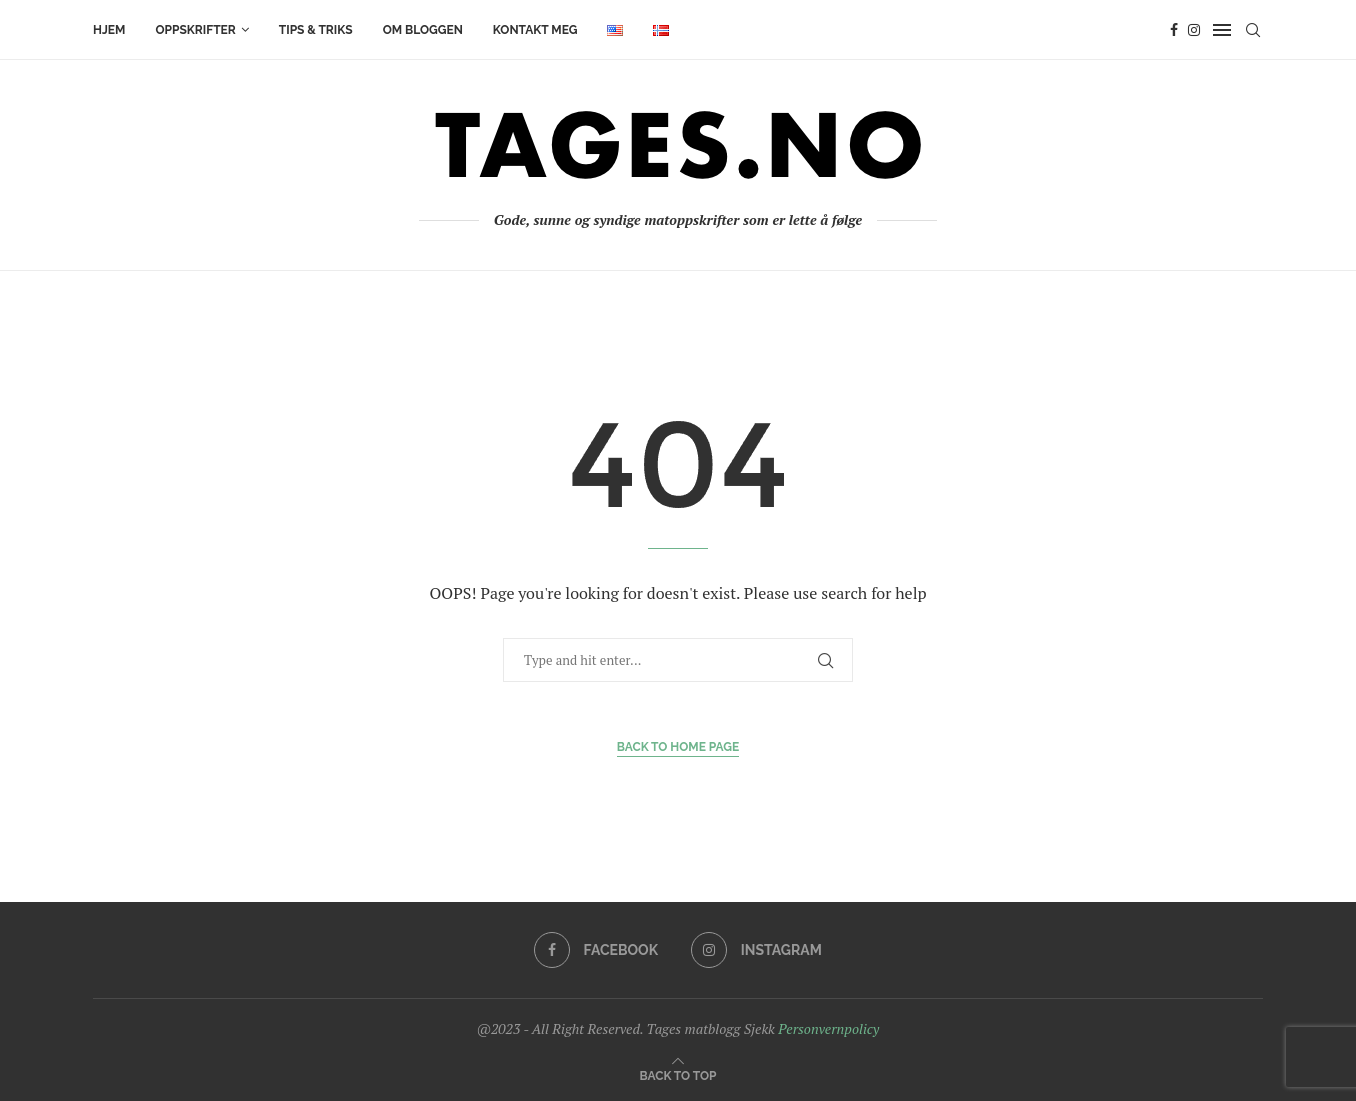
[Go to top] (678, 1074)
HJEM (109, 30)
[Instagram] (1194, 30)
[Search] (1253, 30)
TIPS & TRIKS (316, 30)
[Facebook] (1174, 30)
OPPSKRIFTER (195, 30)
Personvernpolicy (828, 1028)
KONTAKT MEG (535, 30)
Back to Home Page (678, 747)
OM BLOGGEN (423, 30)
